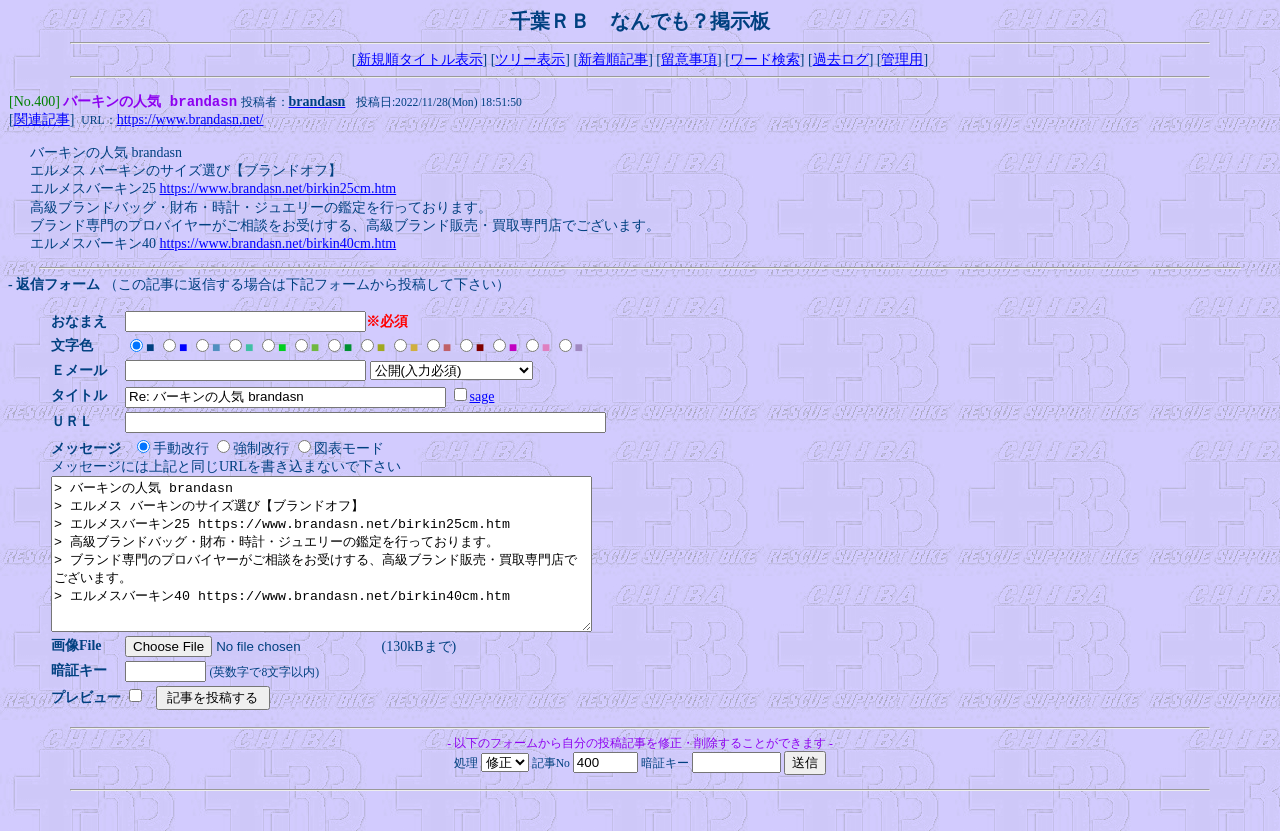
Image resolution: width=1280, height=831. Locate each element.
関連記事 (42, 121)
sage (488, 398)
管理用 (902, 59)
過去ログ (841, 59)
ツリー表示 (530, 59)
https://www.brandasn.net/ (190, 121)
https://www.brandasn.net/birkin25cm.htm (278, 190)
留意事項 (689, 59)
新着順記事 (613, 59)
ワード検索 (765, 59)
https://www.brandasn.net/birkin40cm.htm (278, 245)
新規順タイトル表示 (420, 59)
